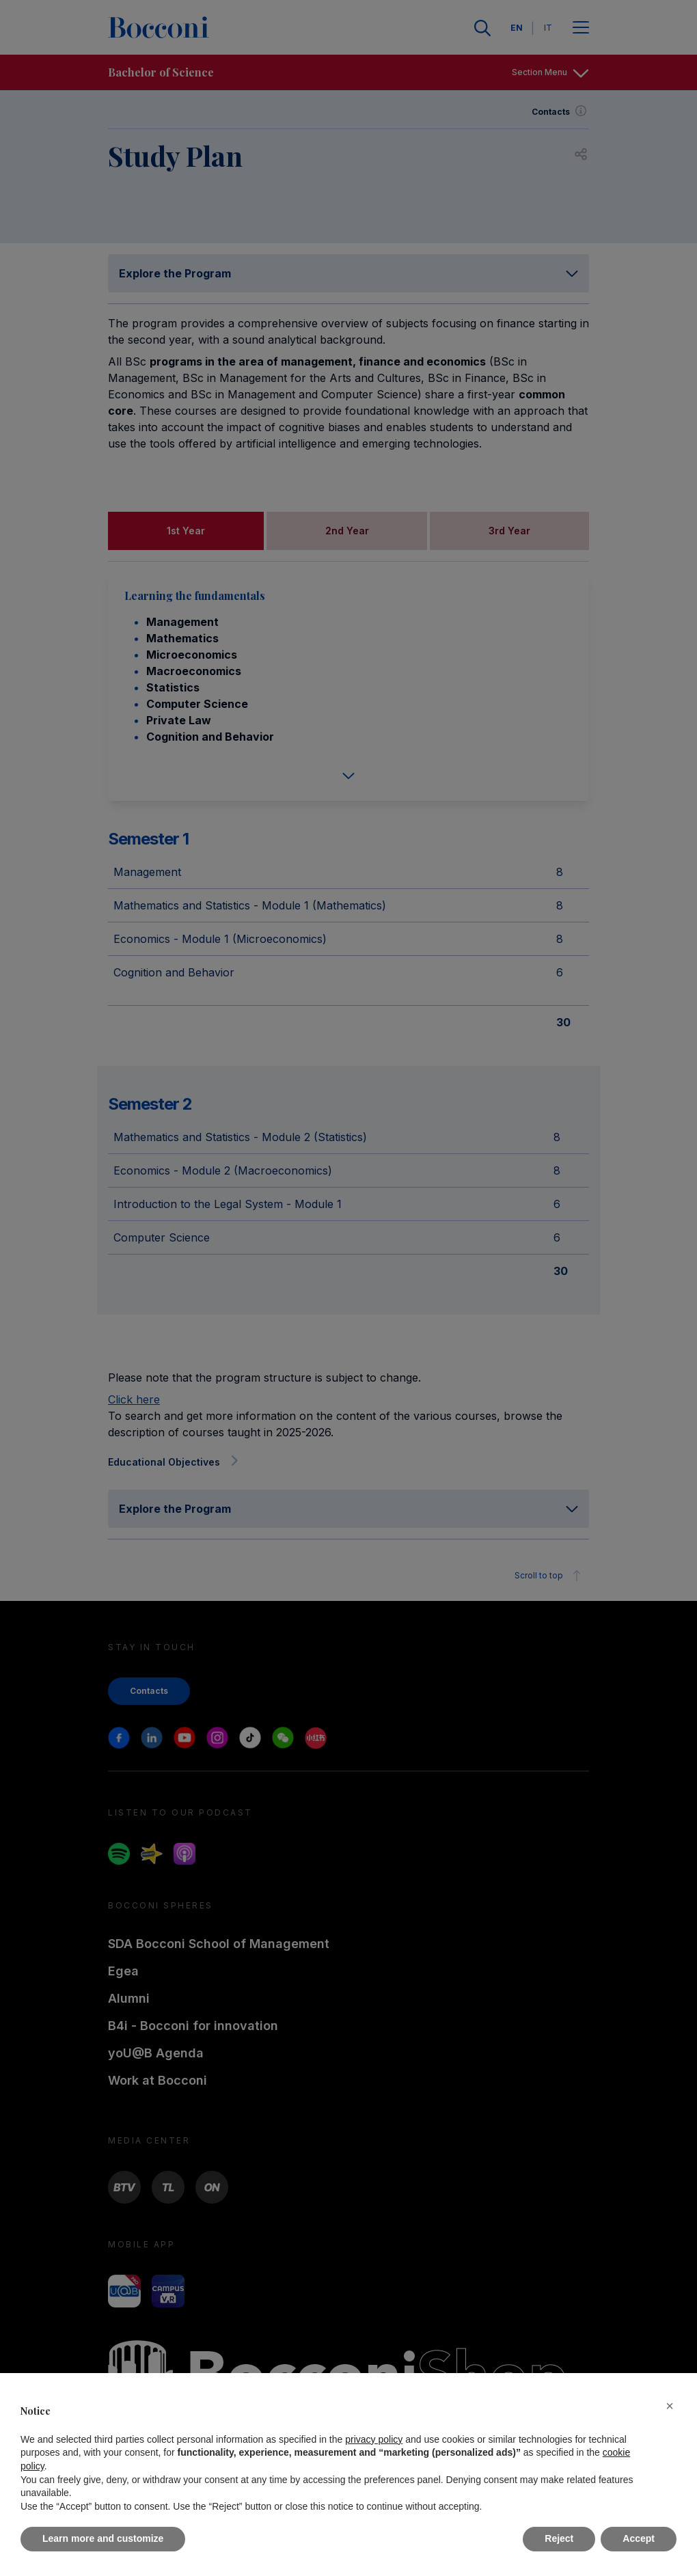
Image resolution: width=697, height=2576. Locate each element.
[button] (670, 2406)
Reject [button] (559, 2538)
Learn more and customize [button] (102, 2538)
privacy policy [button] (373, 2439)
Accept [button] (639, 2538)
